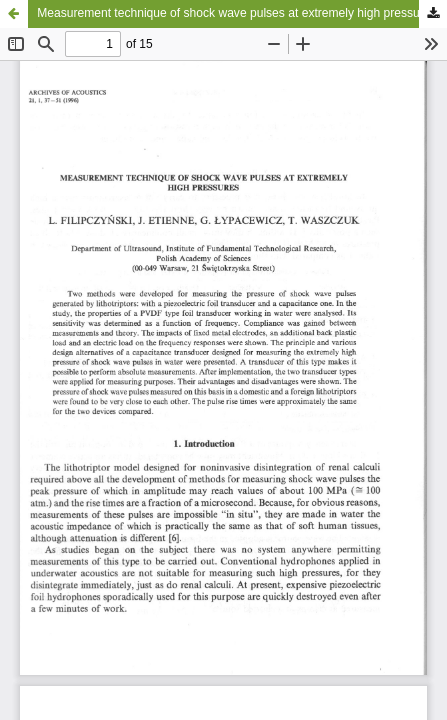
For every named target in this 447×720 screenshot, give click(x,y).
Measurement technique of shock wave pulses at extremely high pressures (236, 13)
